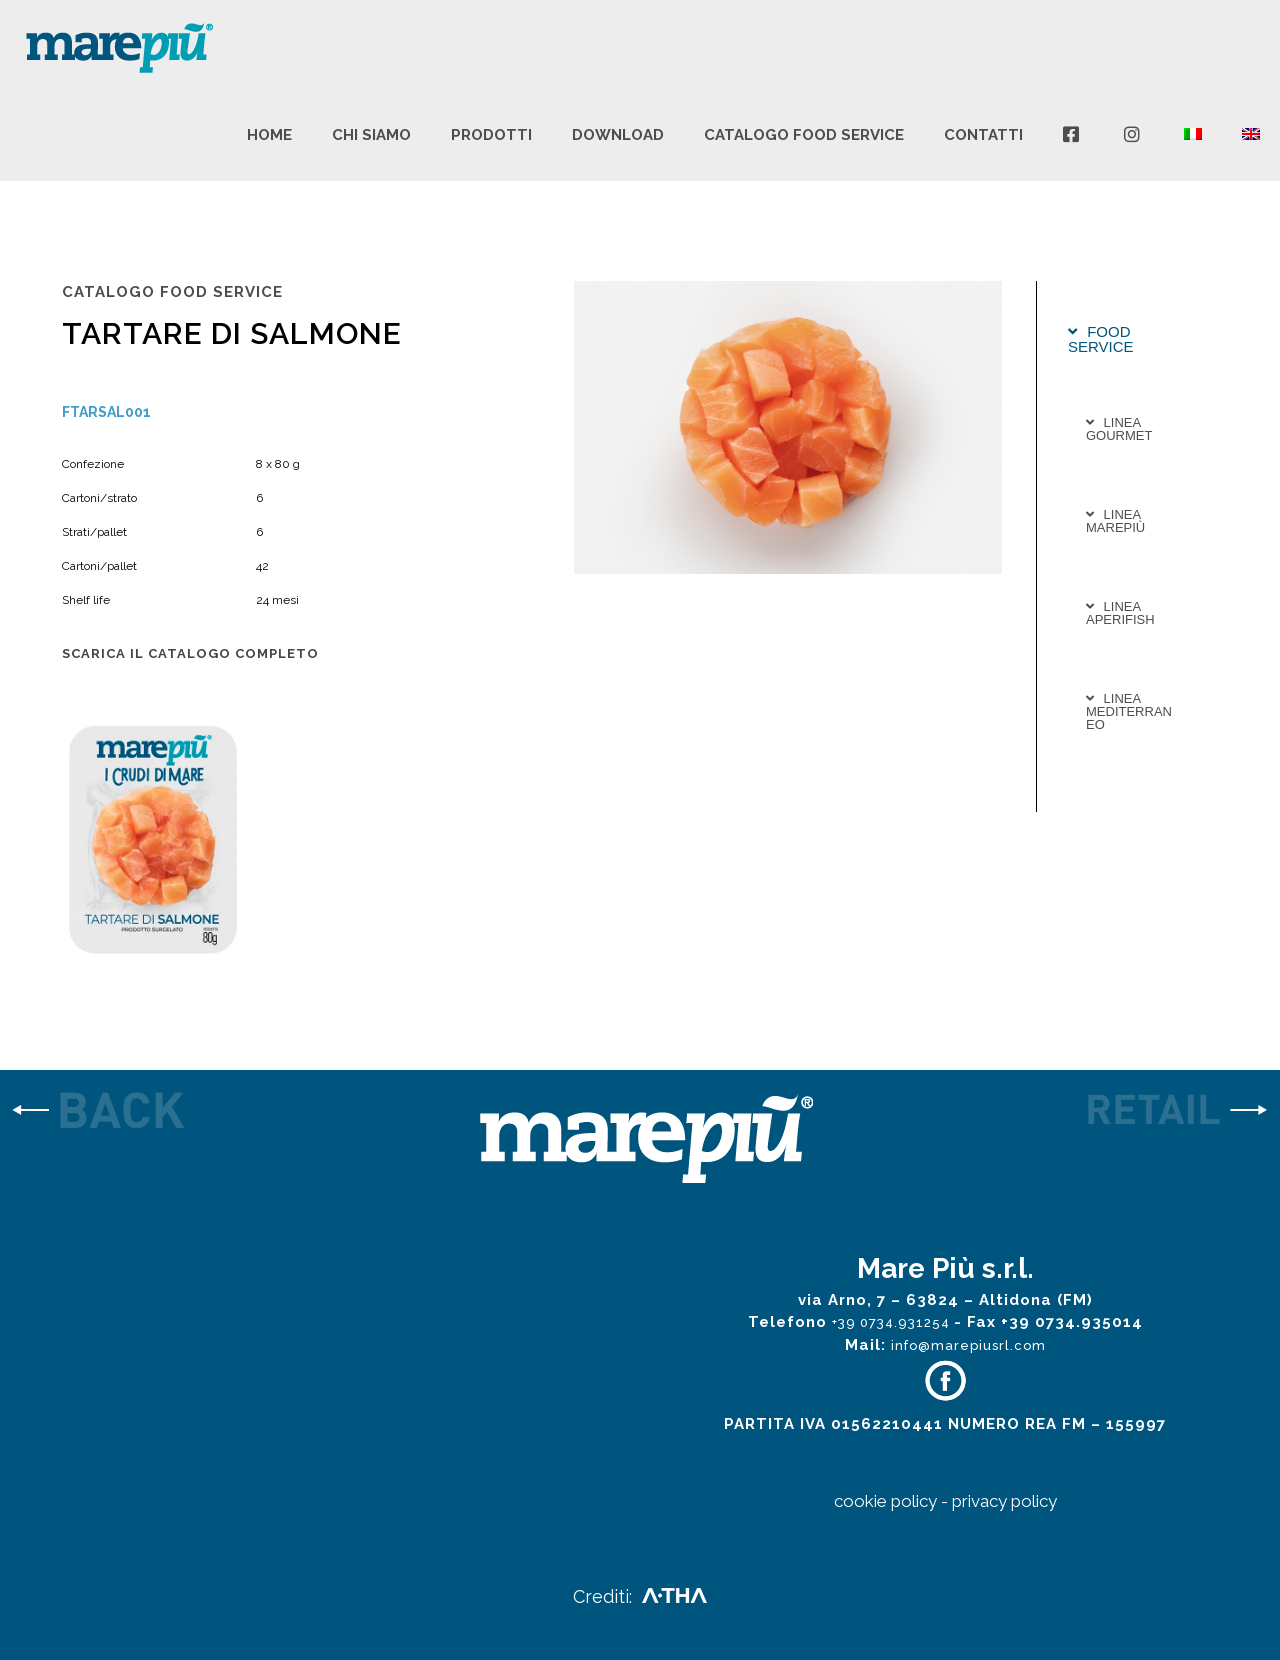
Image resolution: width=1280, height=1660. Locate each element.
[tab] (1131, 339)
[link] (160, 1112)
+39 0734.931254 (893, 1322)
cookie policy (885, 1501)
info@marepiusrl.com (968, 1345)
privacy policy (1004, 1501)
